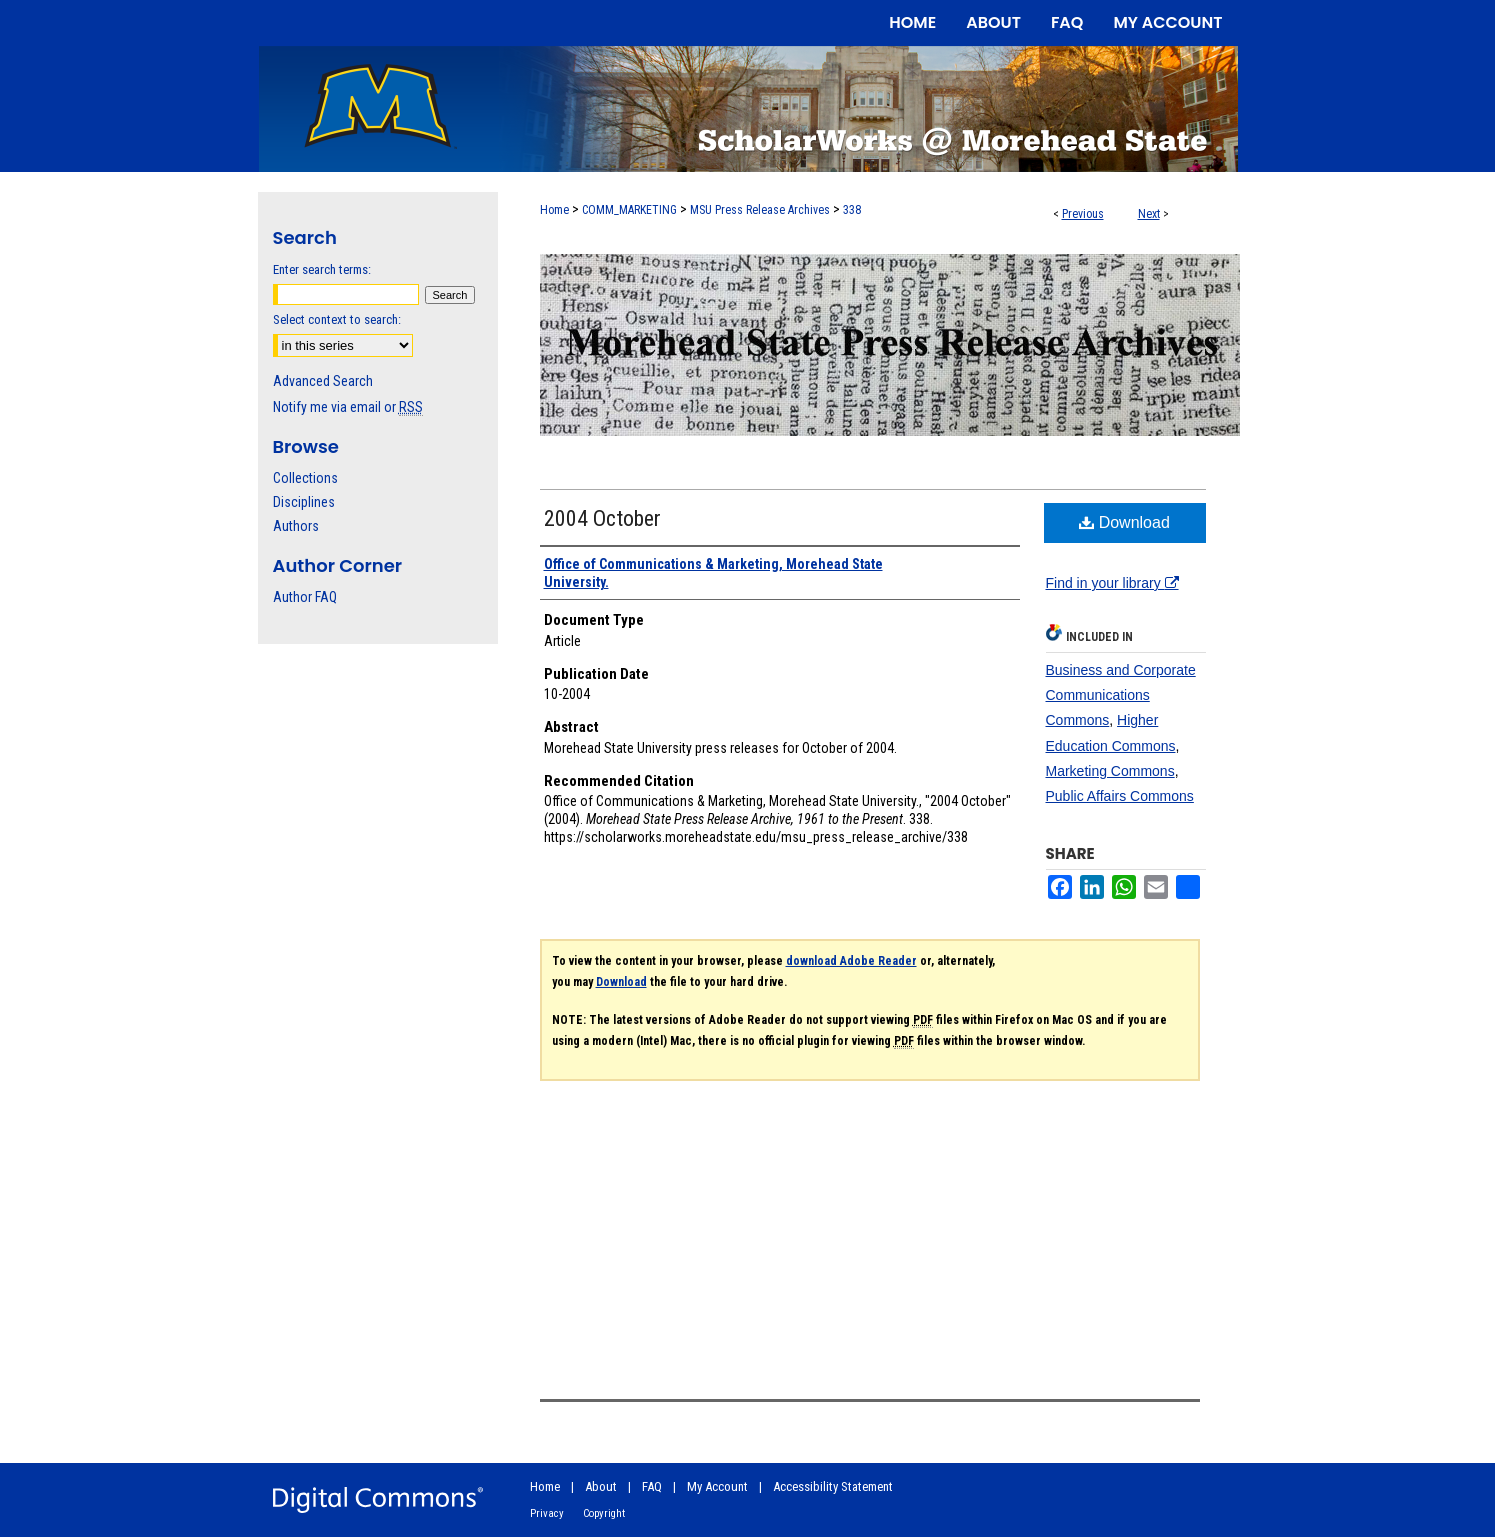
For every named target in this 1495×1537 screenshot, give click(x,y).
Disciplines (304, 502)
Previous (1083, 214)
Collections (305, 478)
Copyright (604, 1513)
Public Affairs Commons (1120, 796)
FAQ (652, 1486)
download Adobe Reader (851, 961)
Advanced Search (323, 381)
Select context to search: (337, 319)
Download (1124, 522)
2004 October (602, 518)
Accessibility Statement (833, 1486)
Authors (296, 526)
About (601, 1486)
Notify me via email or (348, 407)
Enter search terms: (322, 269)
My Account (717, 1486)
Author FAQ (305, 597)
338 (852, 210)
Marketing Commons (1110, 771)
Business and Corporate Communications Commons (1121, 695)
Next (1149, 214)
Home (554, 210)
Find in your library (1112, 583)
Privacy (547, 1513)
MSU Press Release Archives (760, 210)
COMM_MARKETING (629, 210)
